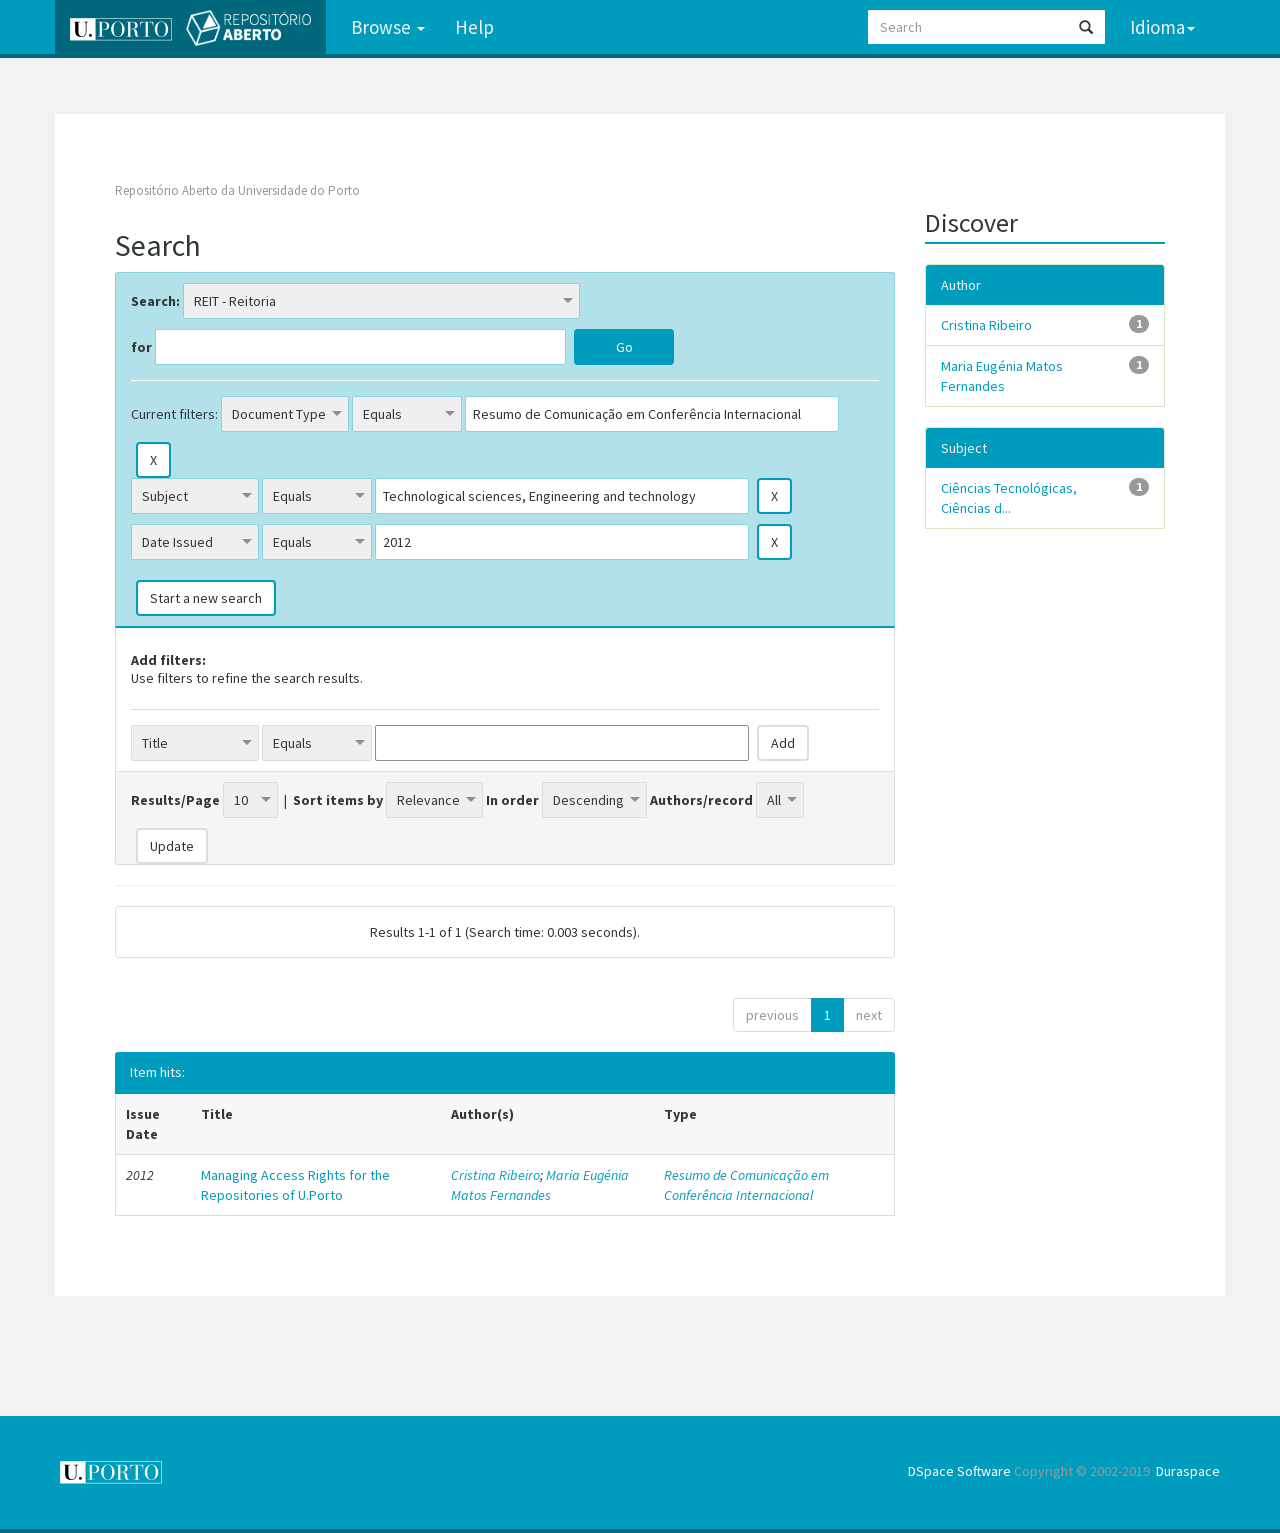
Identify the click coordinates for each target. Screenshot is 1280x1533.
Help (474, 27)
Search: (155, 301)
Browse (388, 27)
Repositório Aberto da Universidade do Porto (237, 190)
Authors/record (701, 800)
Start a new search (206, 598)
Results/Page (175, 800)
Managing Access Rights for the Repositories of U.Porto (295, 1185)
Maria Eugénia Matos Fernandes (540, 1185)
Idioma (1162, 27)
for (141, 347)
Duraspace (1188, 1471)
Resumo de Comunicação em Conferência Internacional (746, 1185)
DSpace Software (959, 1471)
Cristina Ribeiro (495, 1175)
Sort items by (338, 800)
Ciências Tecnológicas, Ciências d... (1009, 498)
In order (512, 800)
